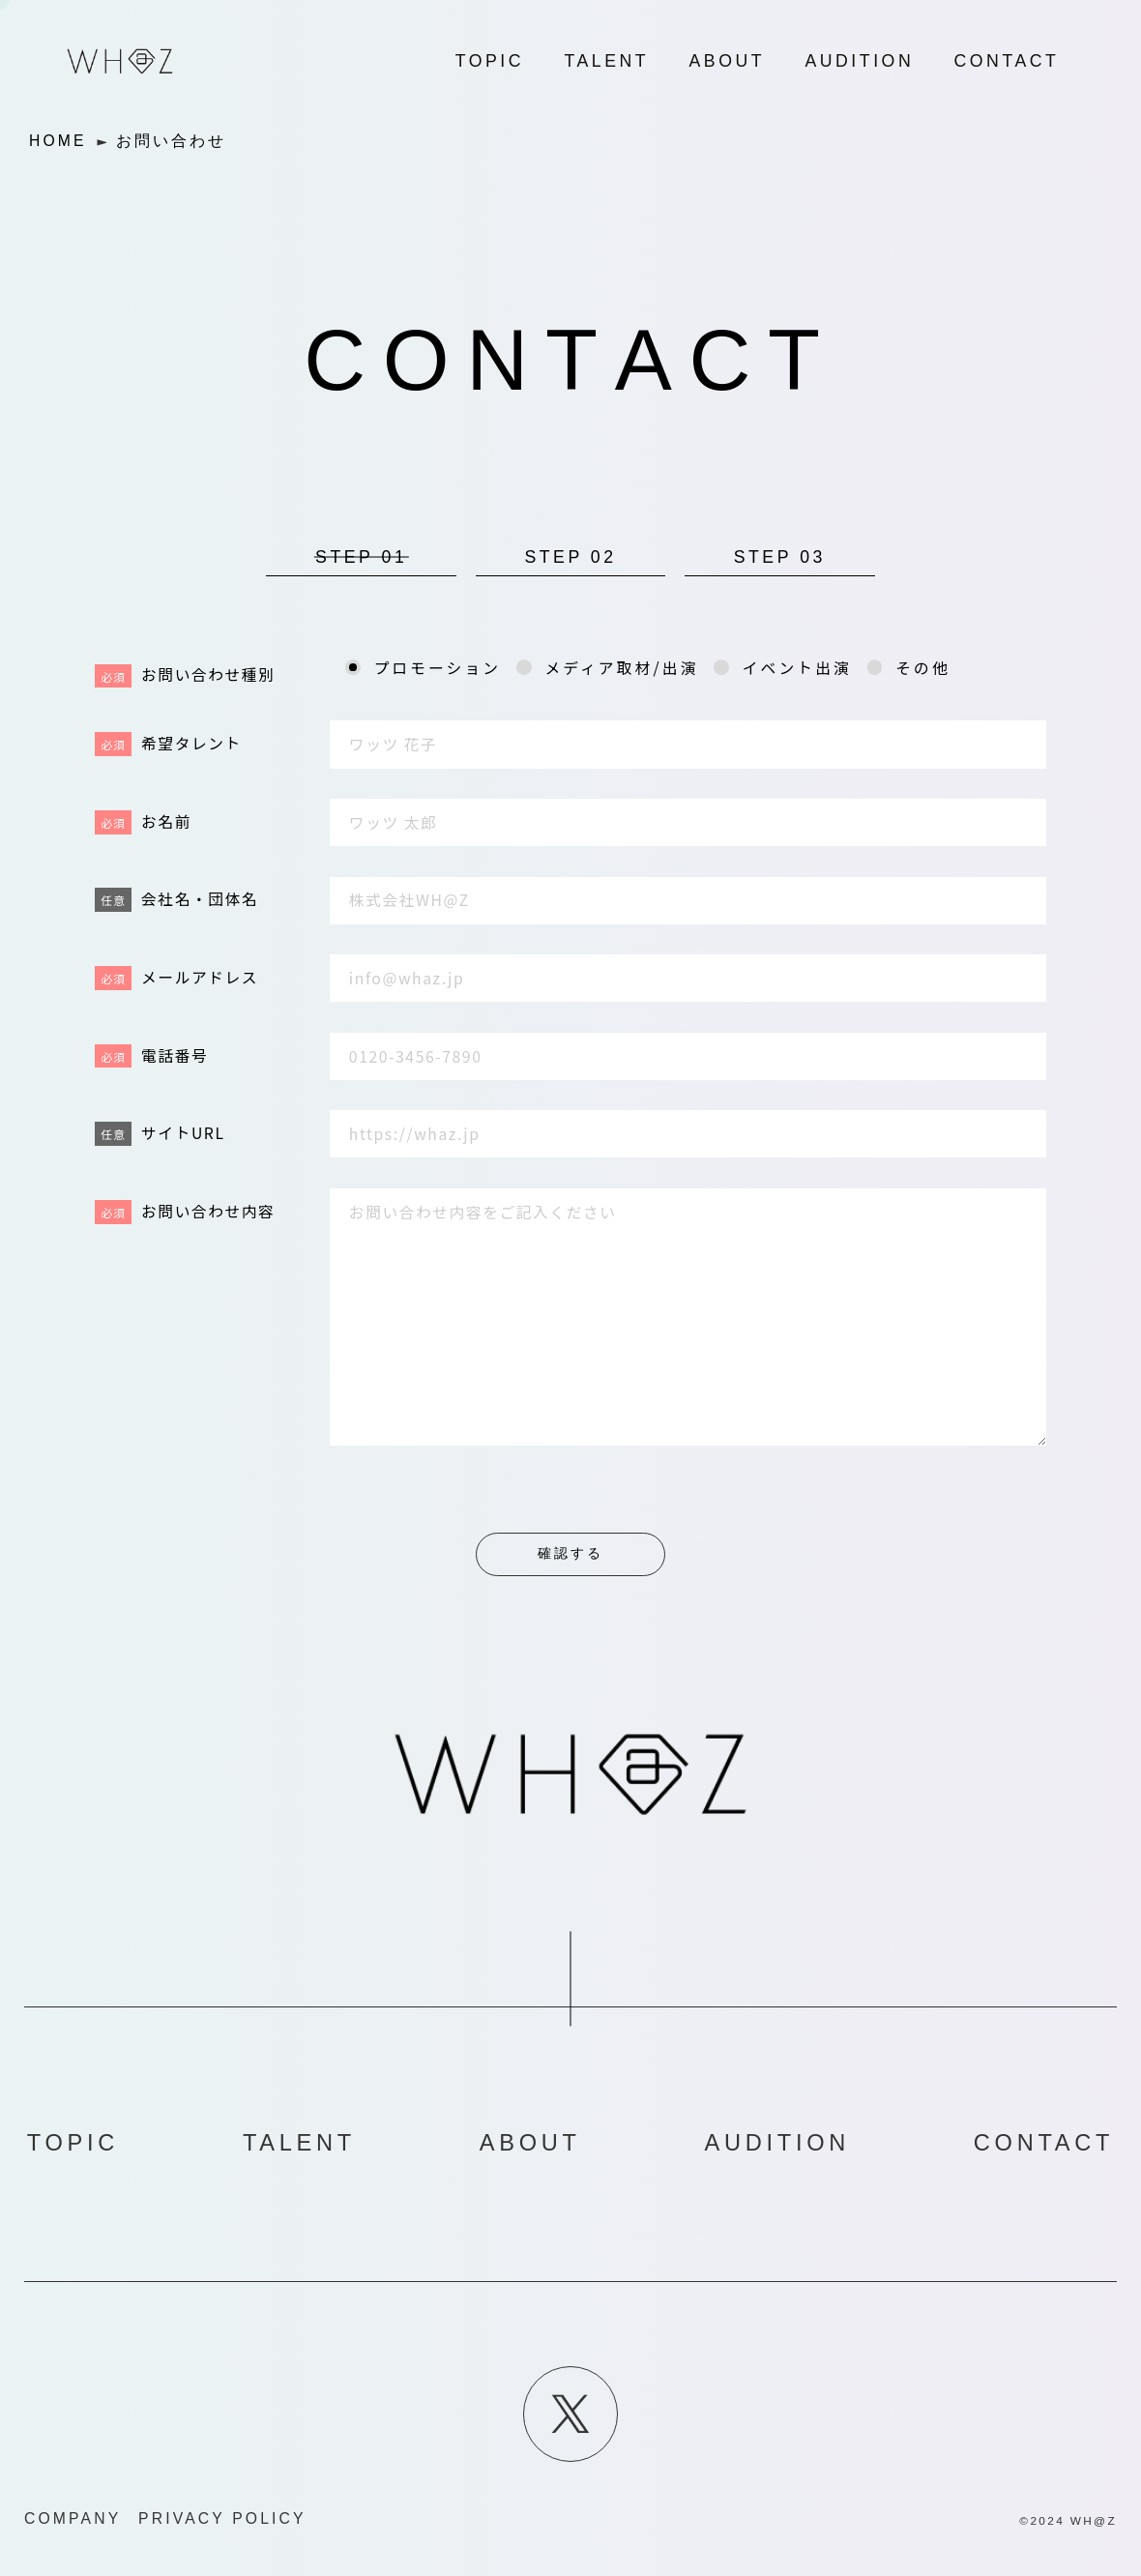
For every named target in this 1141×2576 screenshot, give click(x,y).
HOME (58, 140)
